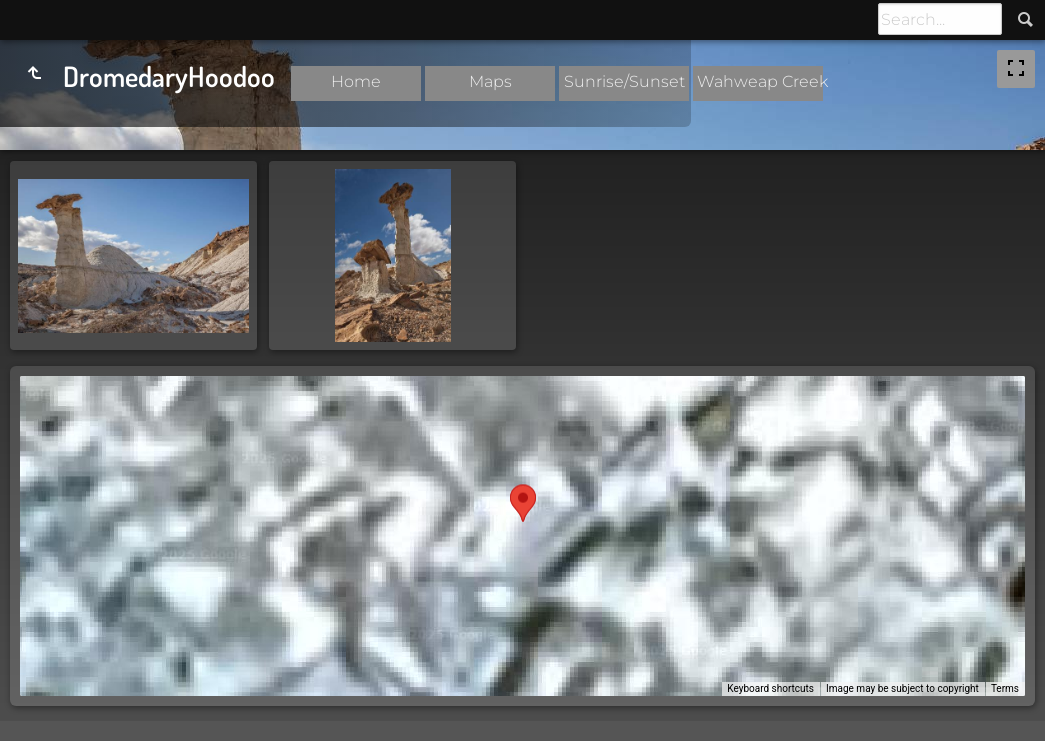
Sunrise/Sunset (624, 81)
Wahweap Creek (762, 81)
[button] (523, 517)
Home (356, 81)
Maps (490, 81)
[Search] (940, 19)
